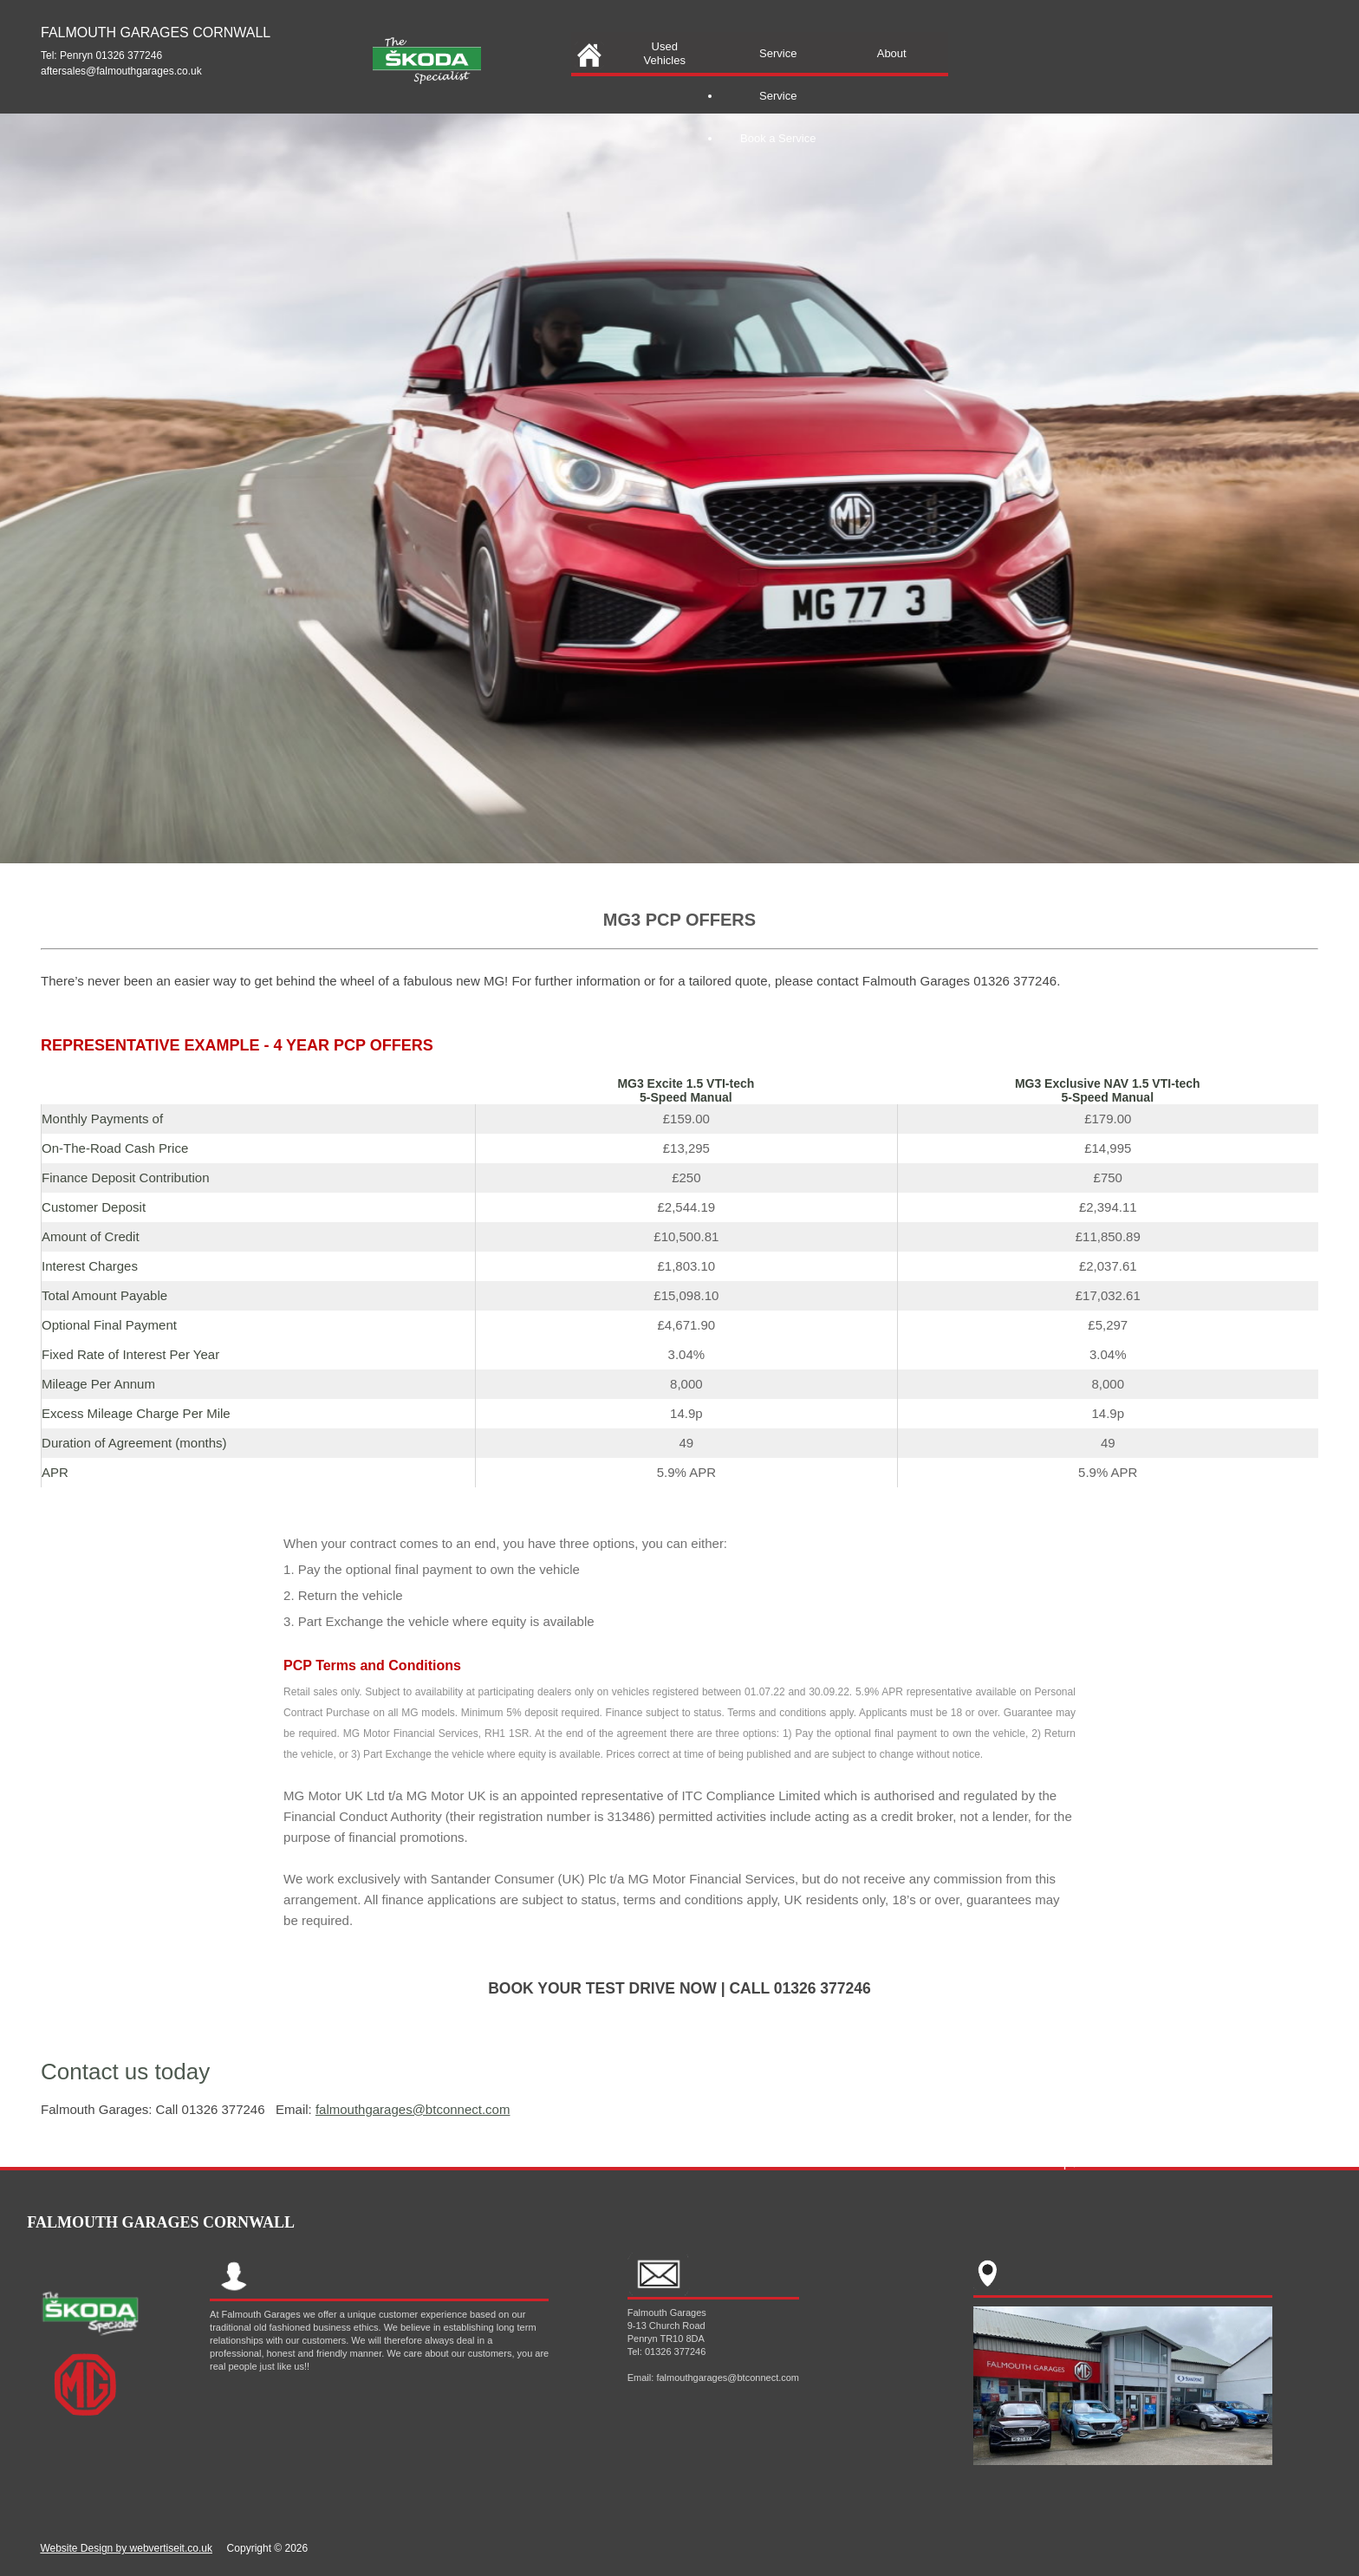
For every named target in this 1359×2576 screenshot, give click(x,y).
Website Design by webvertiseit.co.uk (126, 2548)
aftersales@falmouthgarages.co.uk (121, 71)
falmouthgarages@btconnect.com (412, 2109)
